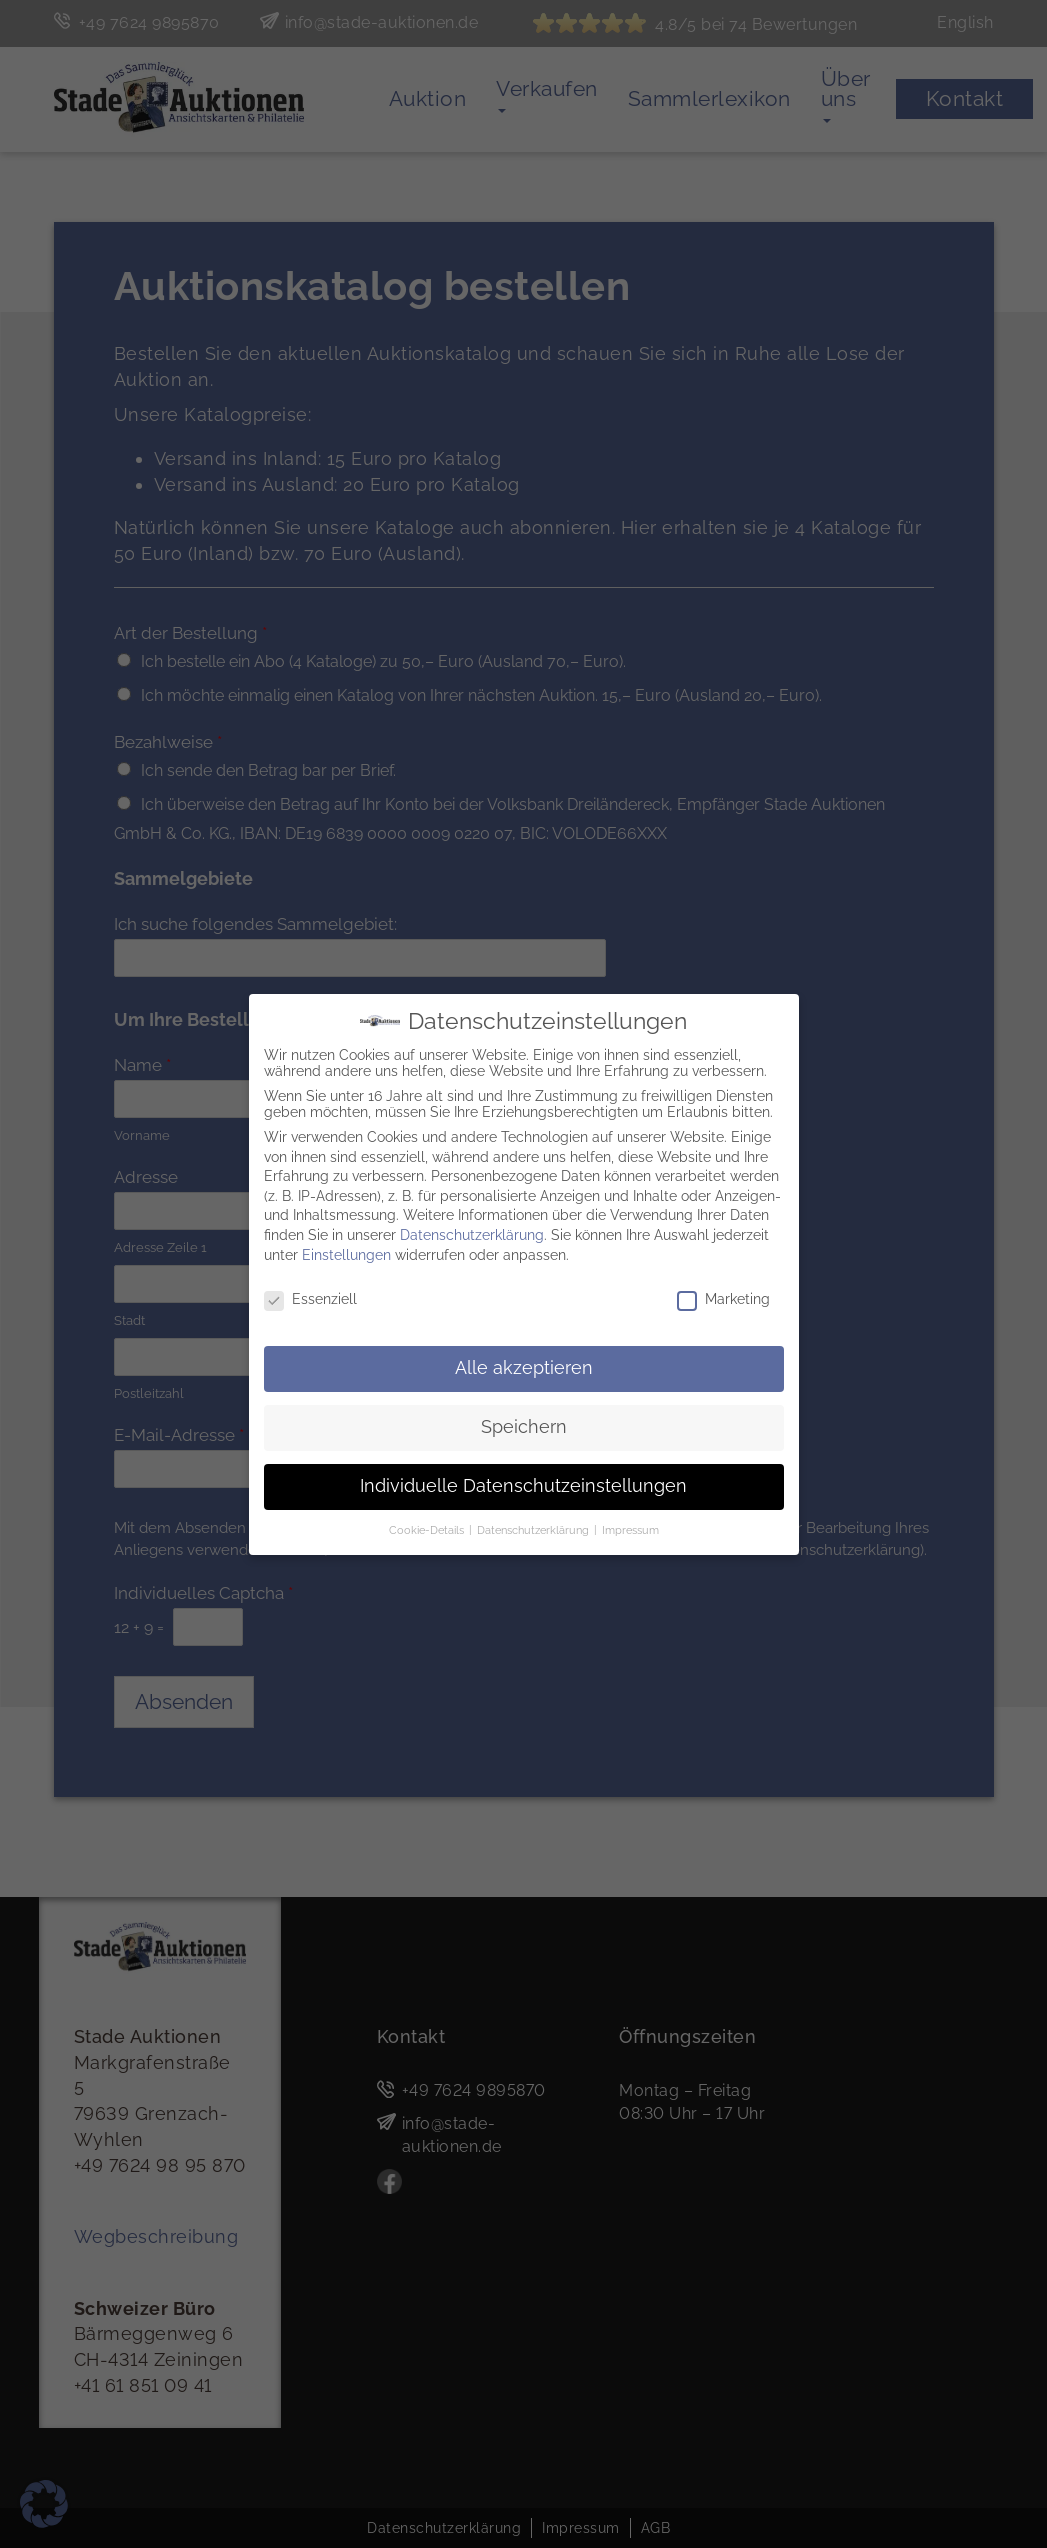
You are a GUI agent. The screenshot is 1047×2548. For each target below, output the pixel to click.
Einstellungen (346, 1251)
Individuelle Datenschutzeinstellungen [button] (523, 1483)
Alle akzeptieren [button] (524, 1365)
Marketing (723, 1296)
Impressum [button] (630, 1527)
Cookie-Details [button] (428, 1527)
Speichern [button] (524, 1424)
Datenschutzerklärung (472, 1232)
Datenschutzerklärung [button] (534, 1527)
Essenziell (310, 1296)
